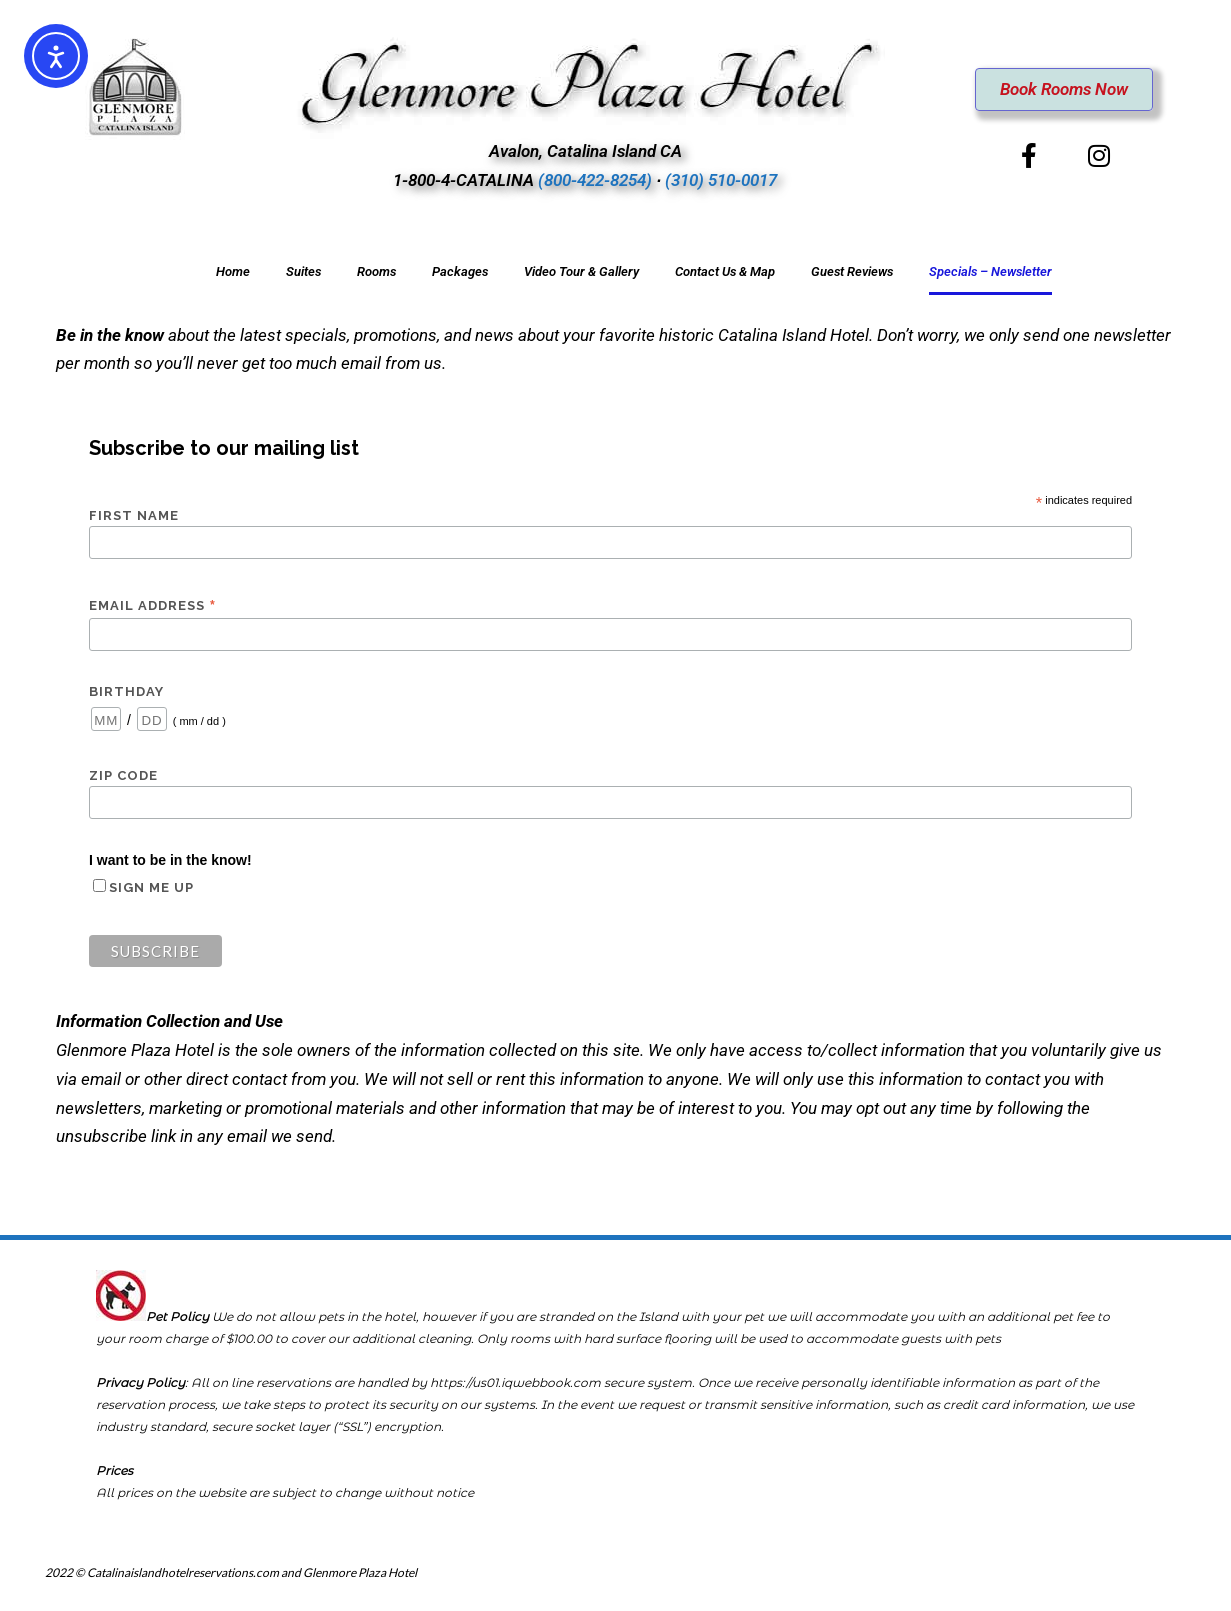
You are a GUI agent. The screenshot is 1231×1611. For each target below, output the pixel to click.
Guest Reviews (852, 271)
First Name (134, 515)
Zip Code (123, 775)
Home (233, 271)
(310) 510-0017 (721, 180)
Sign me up (151, 887)
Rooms (376, 271)
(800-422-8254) (595, 180)
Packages (460, 271)
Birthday (126, 691)
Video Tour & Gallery (581, 271)
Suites (303, 271)
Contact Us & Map (725, 271)
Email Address (153, 606)
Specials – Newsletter (990, 271)
